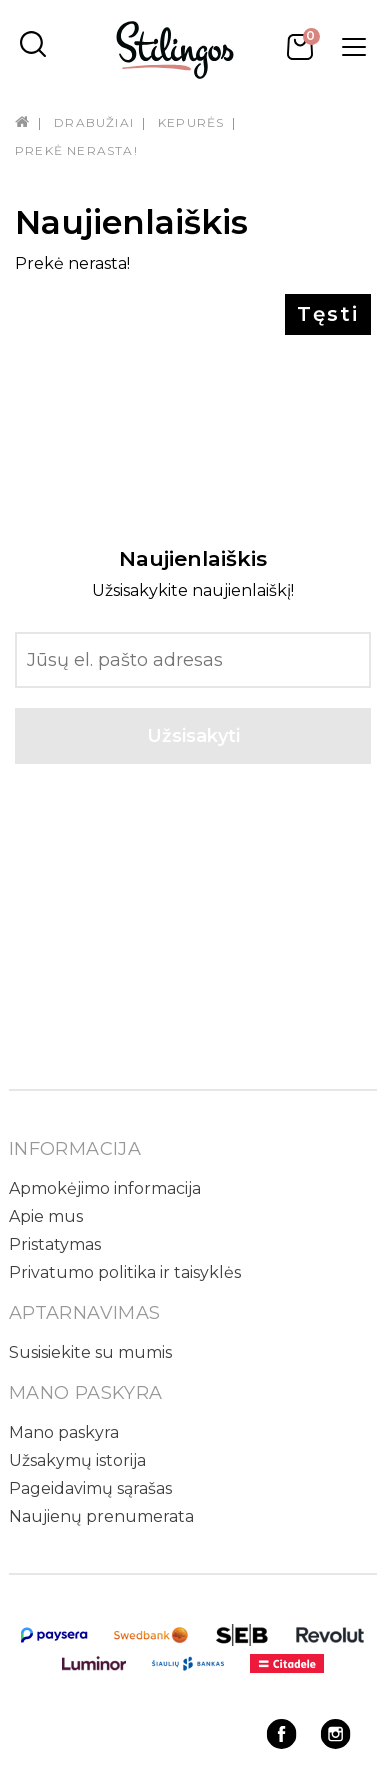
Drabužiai (94, 122)
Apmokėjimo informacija (105, 1188)
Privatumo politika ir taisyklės (125, 1272)
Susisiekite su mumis (90, 1352)
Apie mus (46, 1216)
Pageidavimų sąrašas (90, 1488)
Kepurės (191, 122)
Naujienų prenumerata (101, 1516)
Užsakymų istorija (77, 1460)
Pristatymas (55, 1244)
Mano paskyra (64, 1432)
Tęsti (328, 314)
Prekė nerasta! (76, 150)
